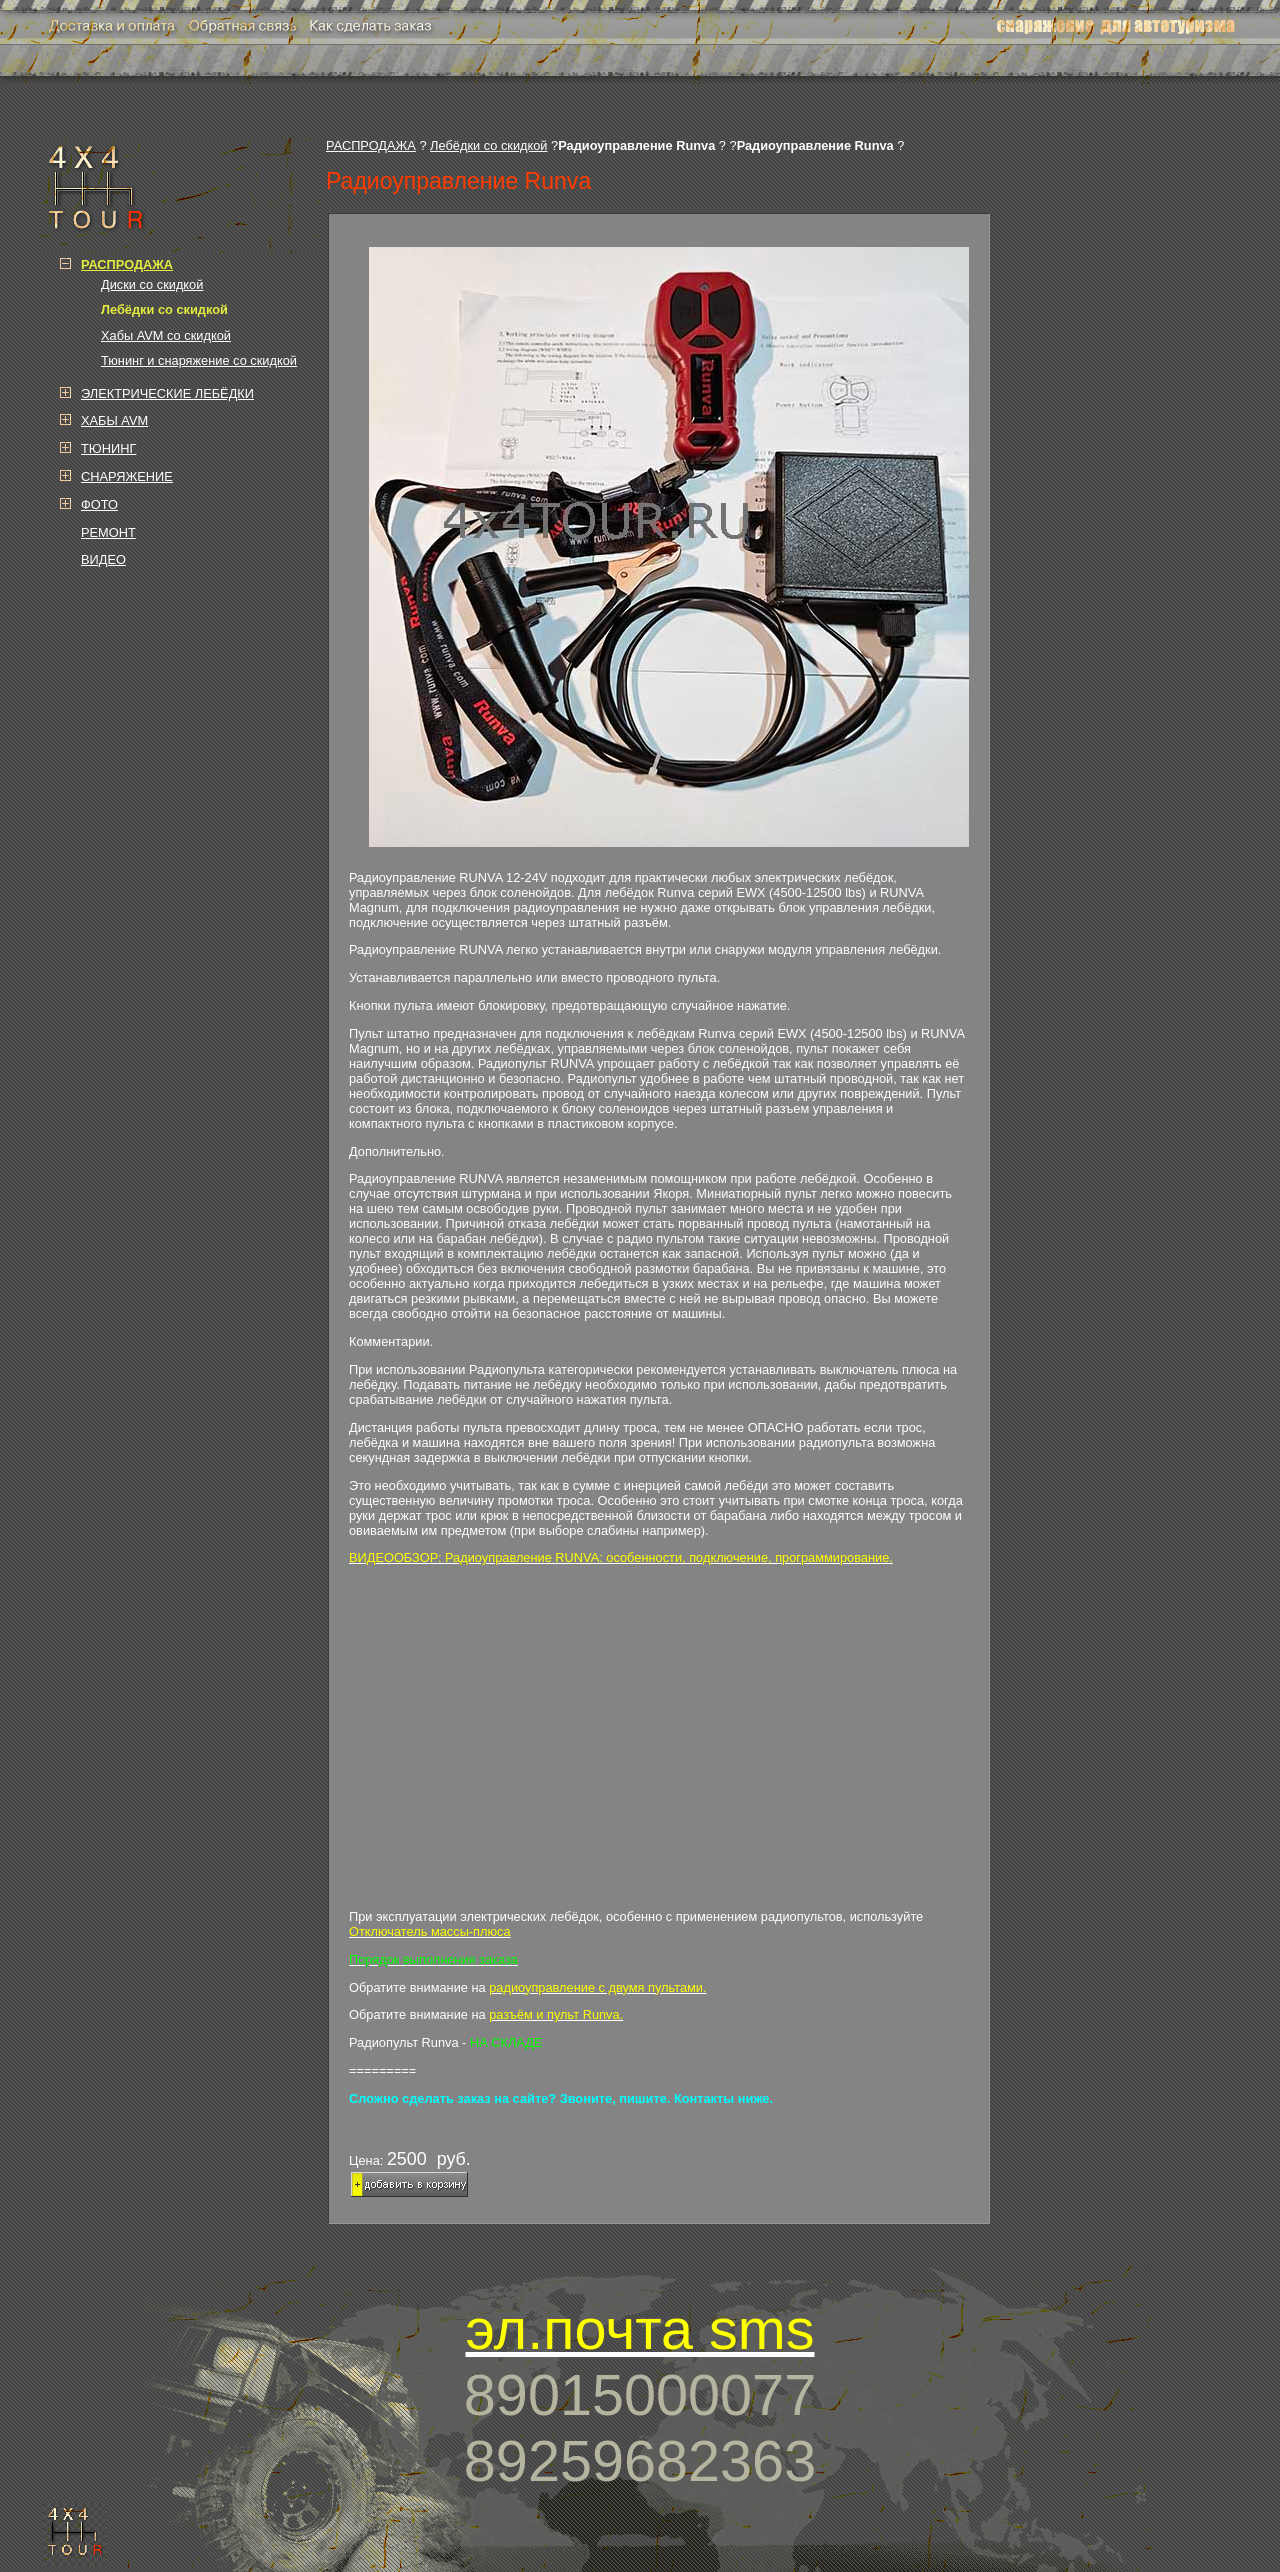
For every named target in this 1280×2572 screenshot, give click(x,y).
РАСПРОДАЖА (371, 145)
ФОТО (99, 504)
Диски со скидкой (152, 284)
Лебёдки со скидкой (488, 145)
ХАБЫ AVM (114, 420)
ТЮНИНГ (108, 448)
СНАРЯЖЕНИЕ (127, 476)
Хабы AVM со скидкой (166, 335)
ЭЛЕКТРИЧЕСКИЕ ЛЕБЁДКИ (167, 393)
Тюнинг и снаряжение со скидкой (199, 360)
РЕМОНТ (108, 532)
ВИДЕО (103, 559)
